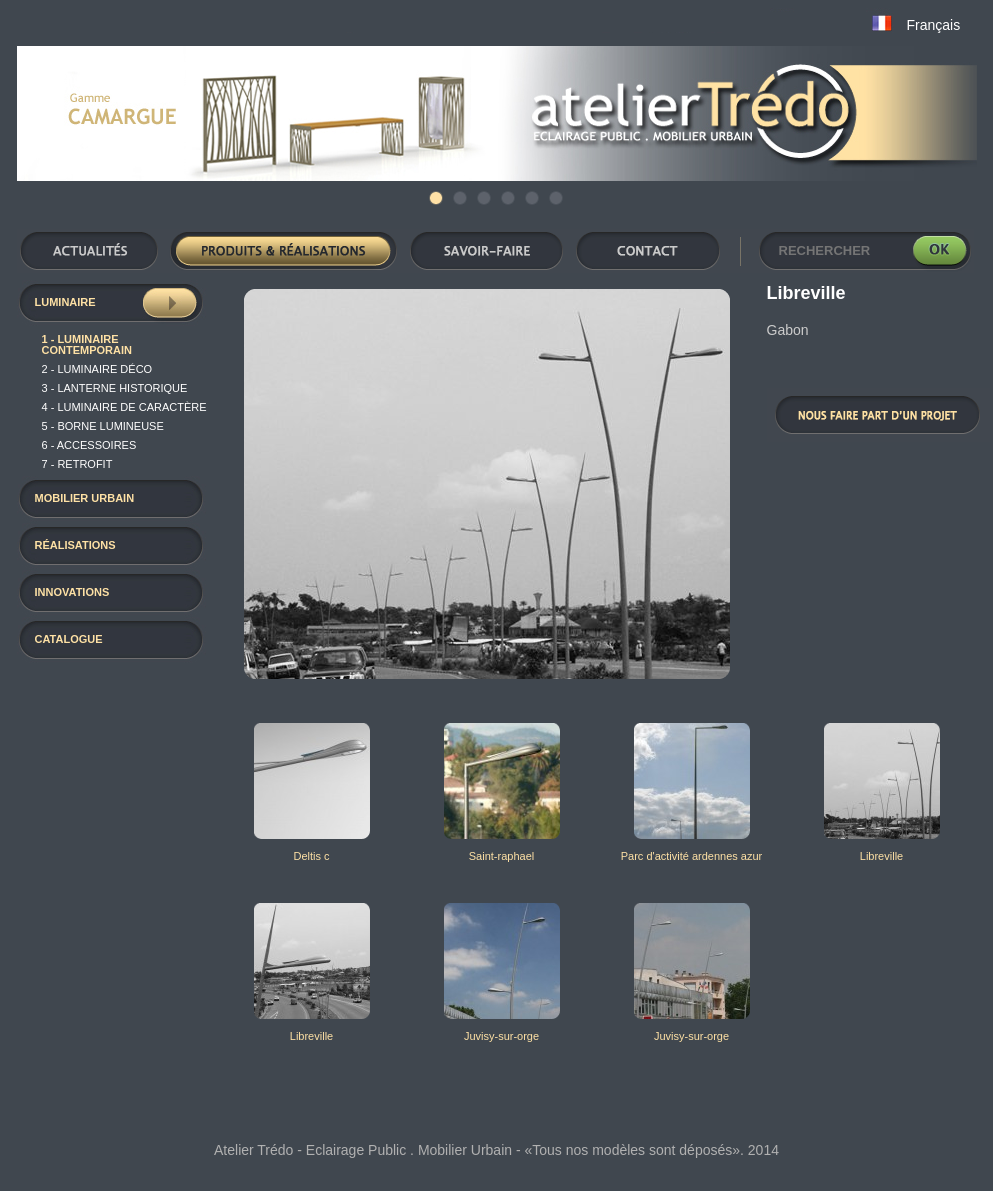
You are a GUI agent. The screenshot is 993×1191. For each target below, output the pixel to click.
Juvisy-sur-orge (501, 1036)
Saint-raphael (501, 856)
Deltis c (311, 856)
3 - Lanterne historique (115, 388)
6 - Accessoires (89, 445)
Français (934, 25)
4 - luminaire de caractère (124, 407)
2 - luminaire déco (97, 369)
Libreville (881, 856)
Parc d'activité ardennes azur (692, 856)
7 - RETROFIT (77, 464)
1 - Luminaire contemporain (87, 344)
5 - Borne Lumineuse (103, 426)
